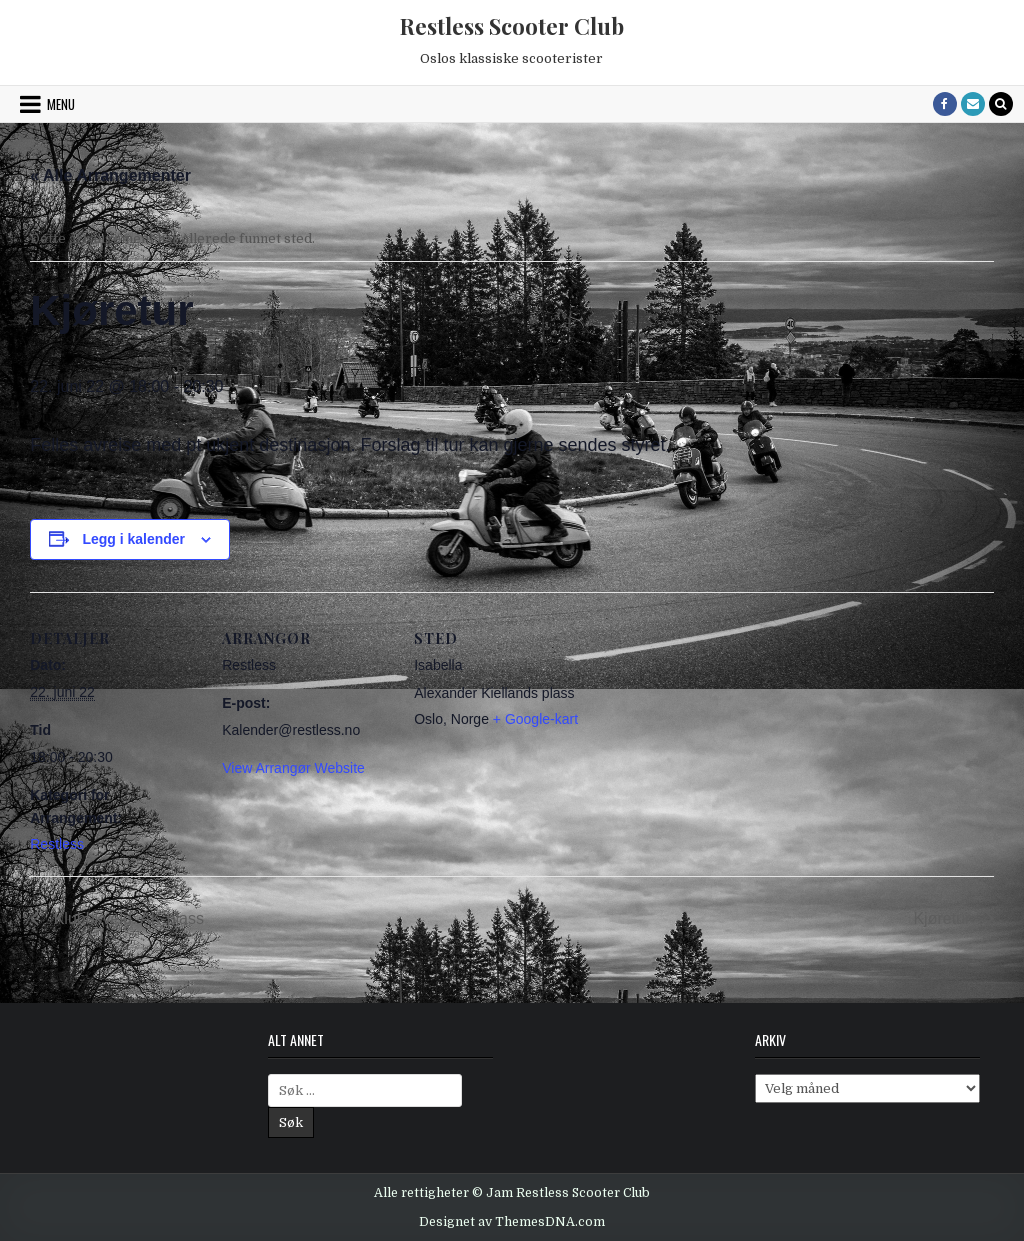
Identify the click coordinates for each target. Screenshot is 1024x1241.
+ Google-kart (535, 719)
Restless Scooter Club (512, 26)
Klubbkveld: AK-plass (126, 918)
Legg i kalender (133, 539)
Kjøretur (943, 918)
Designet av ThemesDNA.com (512, 1222)
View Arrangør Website (293, 768)
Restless (57, 844)
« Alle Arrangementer (110, 175)
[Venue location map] (711, 729)
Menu (61, 104)
